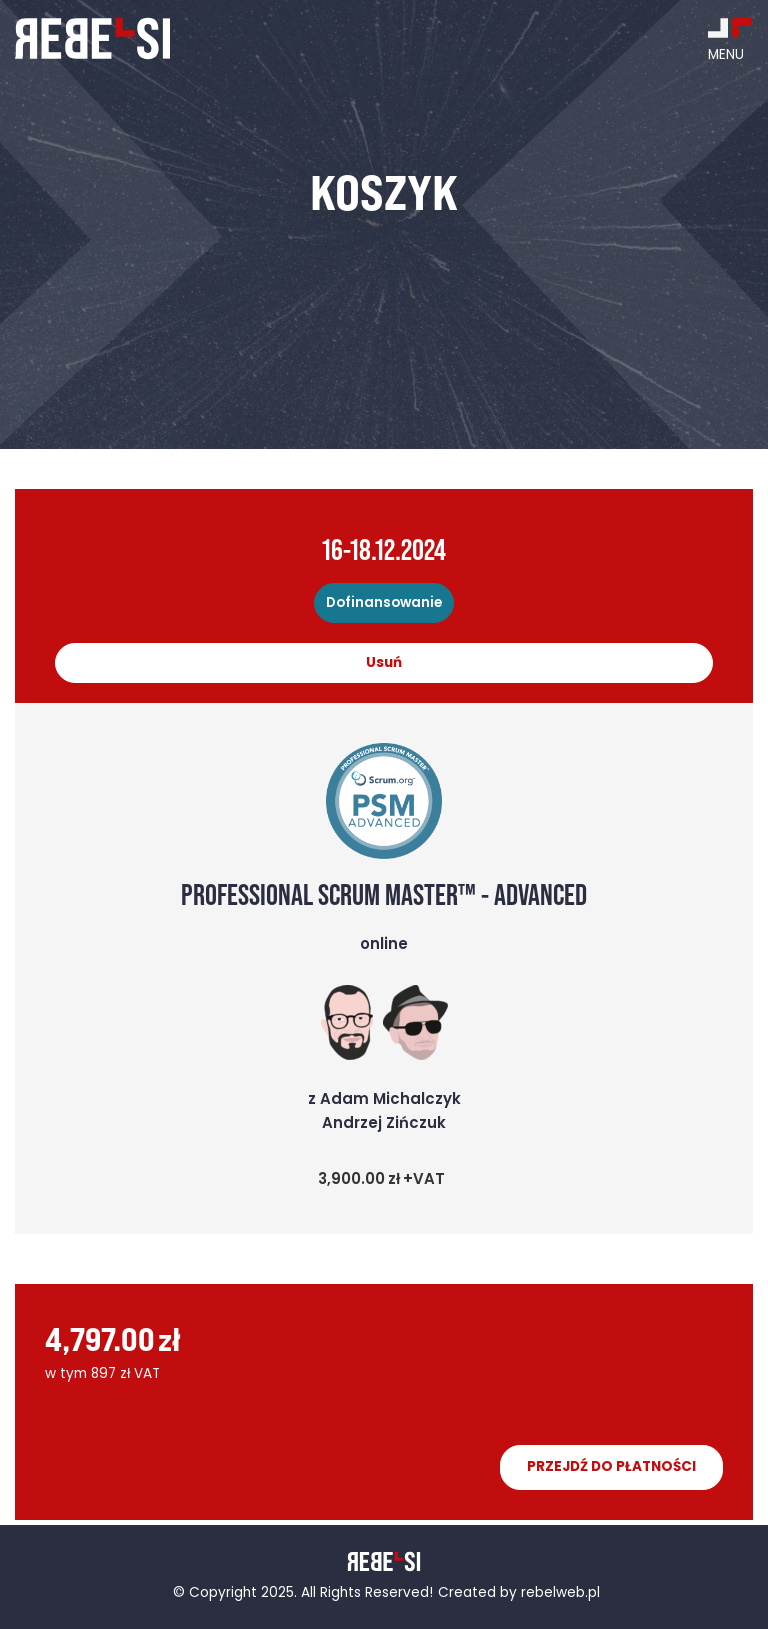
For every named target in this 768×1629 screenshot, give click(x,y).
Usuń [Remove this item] (384, 663)
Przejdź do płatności (611, 1467)
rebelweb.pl (560, 1593)
